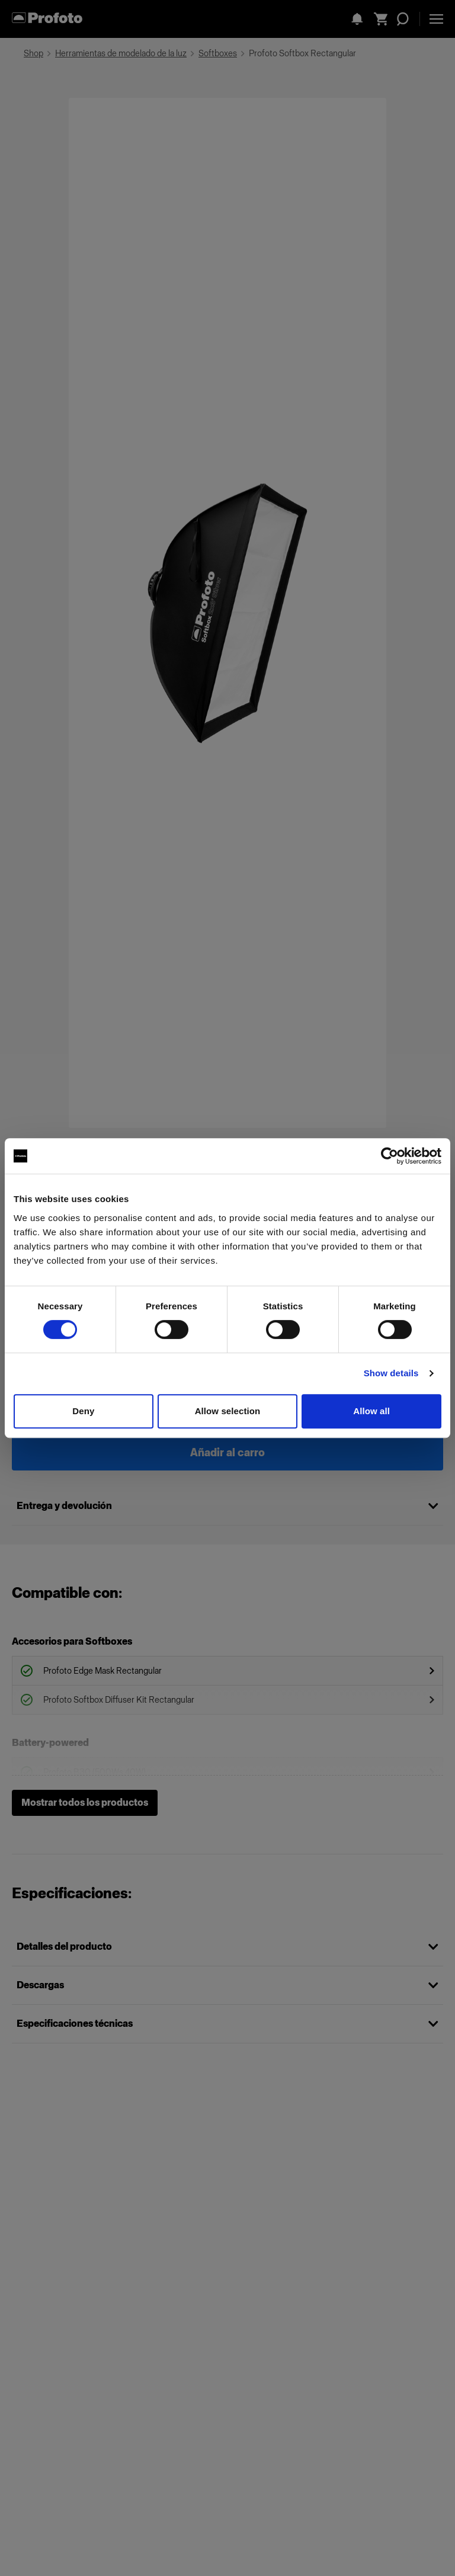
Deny (83, 1411)
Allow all (371, 1411)
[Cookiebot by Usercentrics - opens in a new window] (389, 1156)
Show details (391, 1373)
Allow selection (228, 1411)
